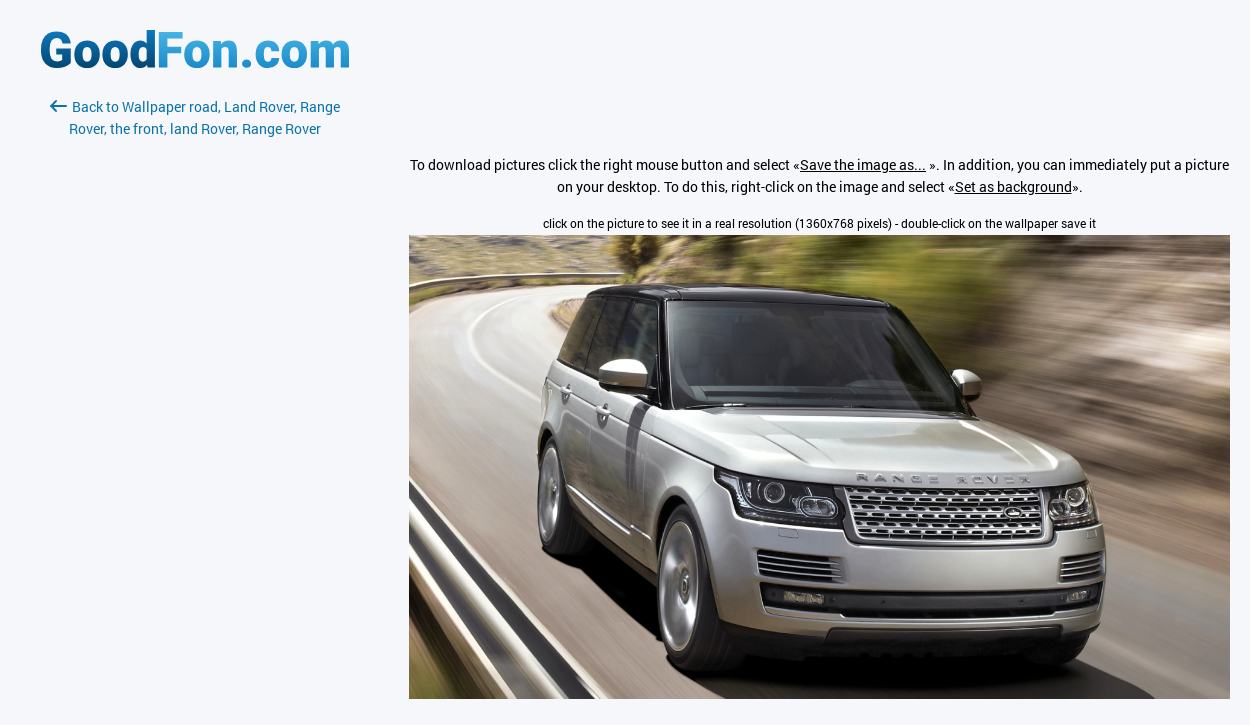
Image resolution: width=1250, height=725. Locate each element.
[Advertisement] (195, 377)
